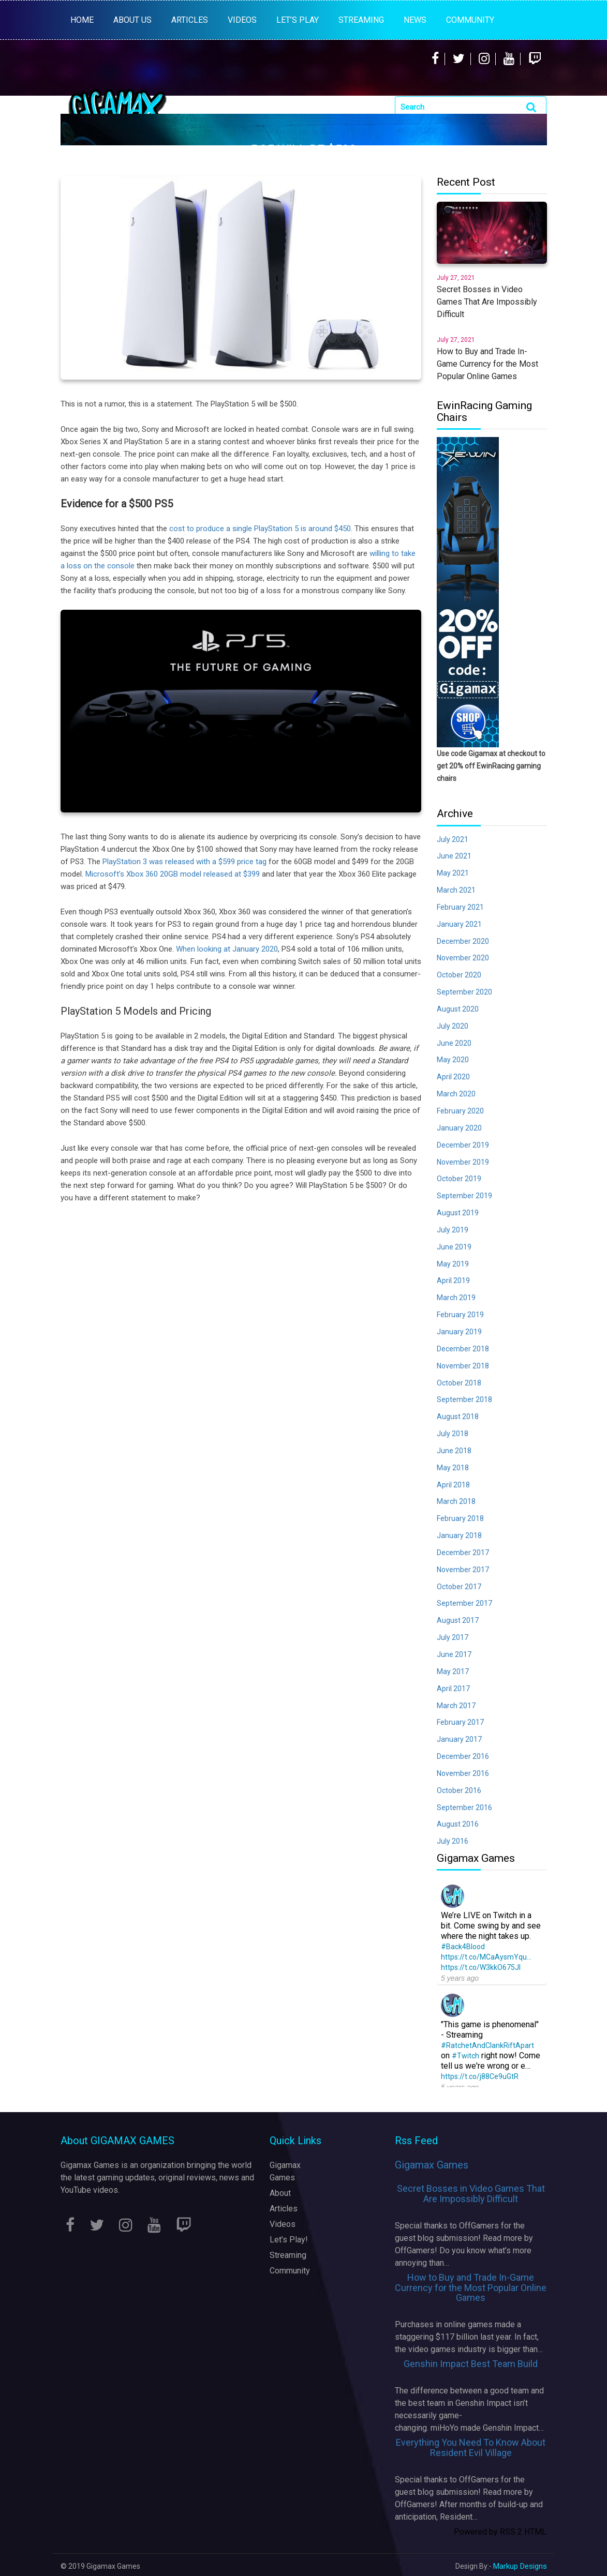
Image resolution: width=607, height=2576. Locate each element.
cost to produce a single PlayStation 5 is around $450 (260, 528)
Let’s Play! (289, 2239)
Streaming (288, 2255)
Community (470, 20)
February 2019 (460, 1314)
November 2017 (463, 1569)
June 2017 (454, 1654)
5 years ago (460, 1978)
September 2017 (464, 1603)
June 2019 (454, 1247)
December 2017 (463, 1552)
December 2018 (463, 1349)
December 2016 (463, 1756)
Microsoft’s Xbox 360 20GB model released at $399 (172, 874)
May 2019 (453, 1264)
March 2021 (456, 890)
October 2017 (459, 1587)
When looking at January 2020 (227, 949)
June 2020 (454, 1043)
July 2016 (452, 1841)
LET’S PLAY (297, 20)
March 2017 (456, 1705)
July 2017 (452, 1637)
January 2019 (459, 1332)
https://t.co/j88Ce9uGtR (480, 2076)
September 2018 (464, 1399)
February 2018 (460, 1518)
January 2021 (459, 924)
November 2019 (463, 1162)
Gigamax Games (431, 2165)
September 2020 (464, 992)
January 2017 (459, 1739)
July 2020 (452, 1026)
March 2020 (456, 1094)
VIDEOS (242, 20)
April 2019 (453, 1280)
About (280, 2193)
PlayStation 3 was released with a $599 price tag (184, 861)
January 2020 (459, 1128)
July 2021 (452, 839)
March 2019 (456, 1297)
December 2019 (463, 1145)
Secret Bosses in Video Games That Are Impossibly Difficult (471, 2193)
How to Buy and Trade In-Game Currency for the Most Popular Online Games (470, 2287)
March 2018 (456, 1501)
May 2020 (453, 1060)
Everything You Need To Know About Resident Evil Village (470, 2447)
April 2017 (453, 1688)
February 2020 (460, 1111)
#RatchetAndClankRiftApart (487, 2045)
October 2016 (459, 1790)
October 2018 (459, 1383)
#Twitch (465, 2056)
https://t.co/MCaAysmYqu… (486, 1957)
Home (82, 20)
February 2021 (460, 907)
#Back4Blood (463, 1946)
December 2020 (463, 941)
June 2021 (454, 856)
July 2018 (452, 1433)
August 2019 (458, 1213)
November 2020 (463, 958)
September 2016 (464, 1807)
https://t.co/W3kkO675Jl (481, 1967)
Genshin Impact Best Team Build (471, 2363)
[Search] (470, 107)
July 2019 (452, 1230)
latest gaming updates (114, 2177)
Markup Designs (520, 2566)
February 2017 (460, 1722)
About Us (132, 20)
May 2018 (453, 1468)
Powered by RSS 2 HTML (500, 2532)
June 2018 (454, 1451)
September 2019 (464, 1196)
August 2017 (458, 1620)
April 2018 (453, 1485)
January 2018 (459, 1535)
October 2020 (459, 975)
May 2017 (453, 1671)
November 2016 (463, 1773)
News (415, 20)
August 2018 (458, 1416)
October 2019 (459, 1178)
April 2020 (453, 1077)
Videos (282, 2224)
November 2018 (463, 1366)
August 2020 (458, 1009)
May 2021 (453, 873)
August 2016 (458, 1824)
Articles (284, 2208)
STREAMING (361, 20)
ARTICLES (189, 20)
